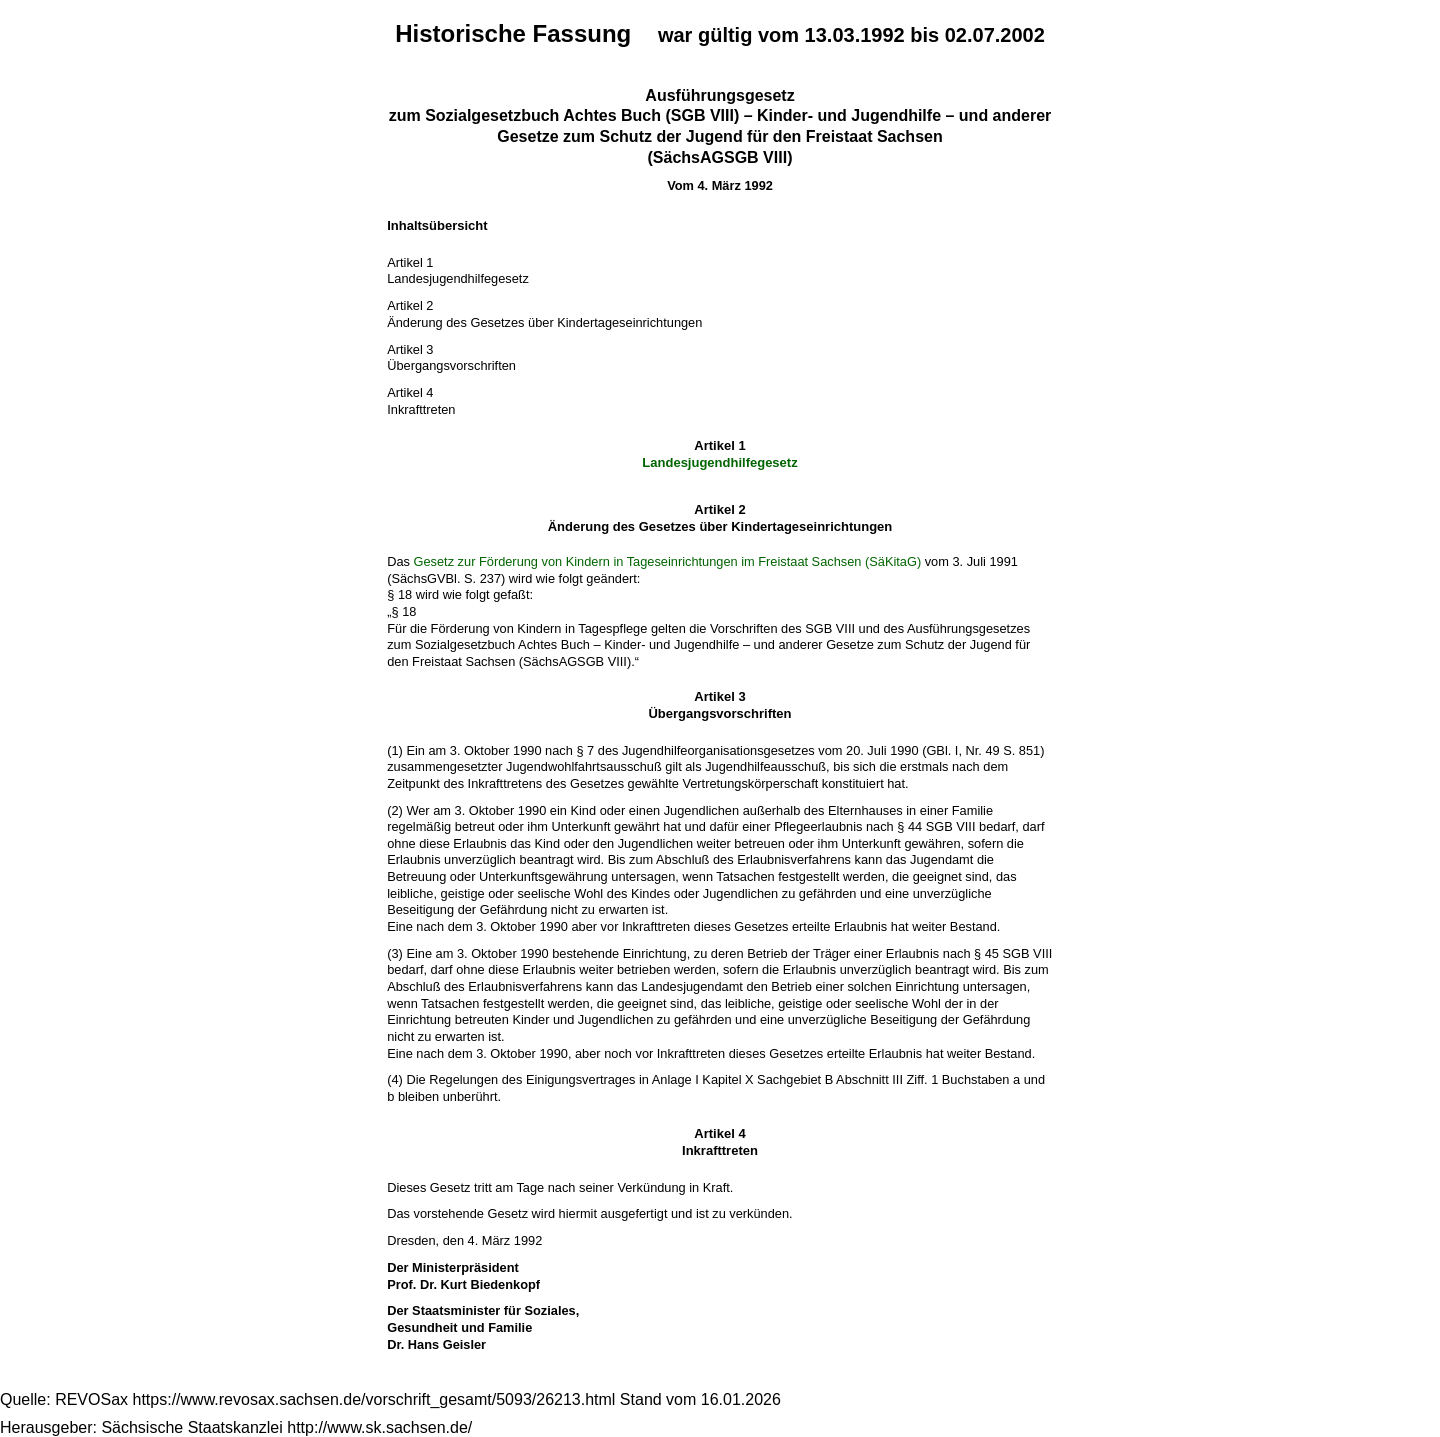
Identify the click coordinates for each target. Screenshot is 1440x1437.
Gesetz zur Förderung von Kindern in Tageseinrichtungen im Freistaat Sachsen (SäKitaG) (668, 561)
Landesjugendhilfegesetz (719, 462)
